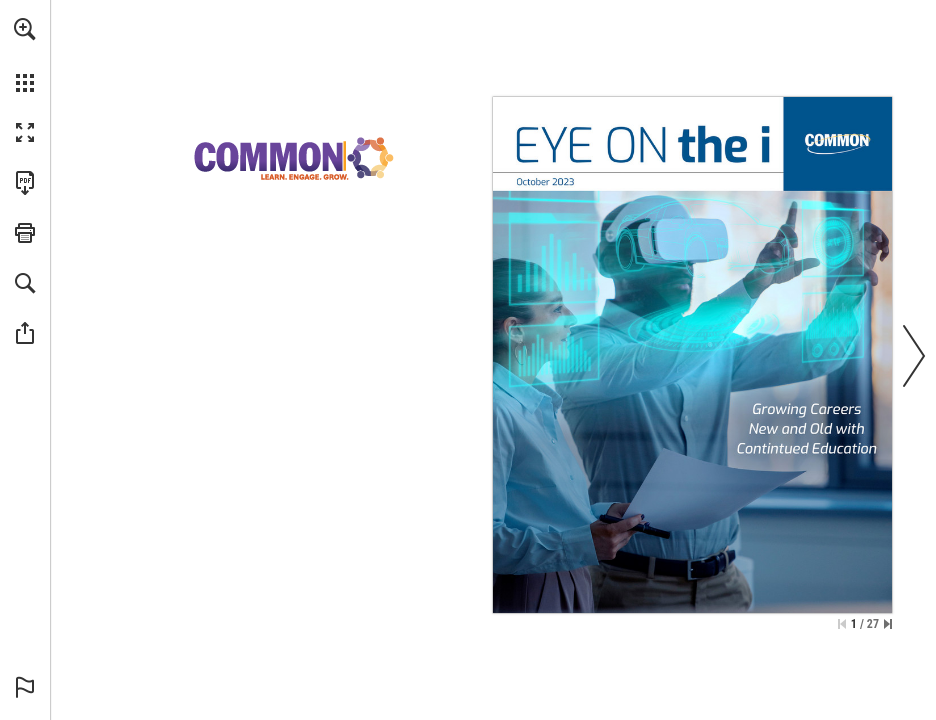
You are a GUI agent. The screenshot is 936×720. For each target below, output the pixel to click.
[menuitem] (25, 55)
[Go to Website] (839, 141)
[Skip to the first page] (842, 624)
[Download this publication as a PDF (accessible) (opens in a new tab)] (25, 183)
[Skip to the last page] (888, 624)
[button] (25, 29)
